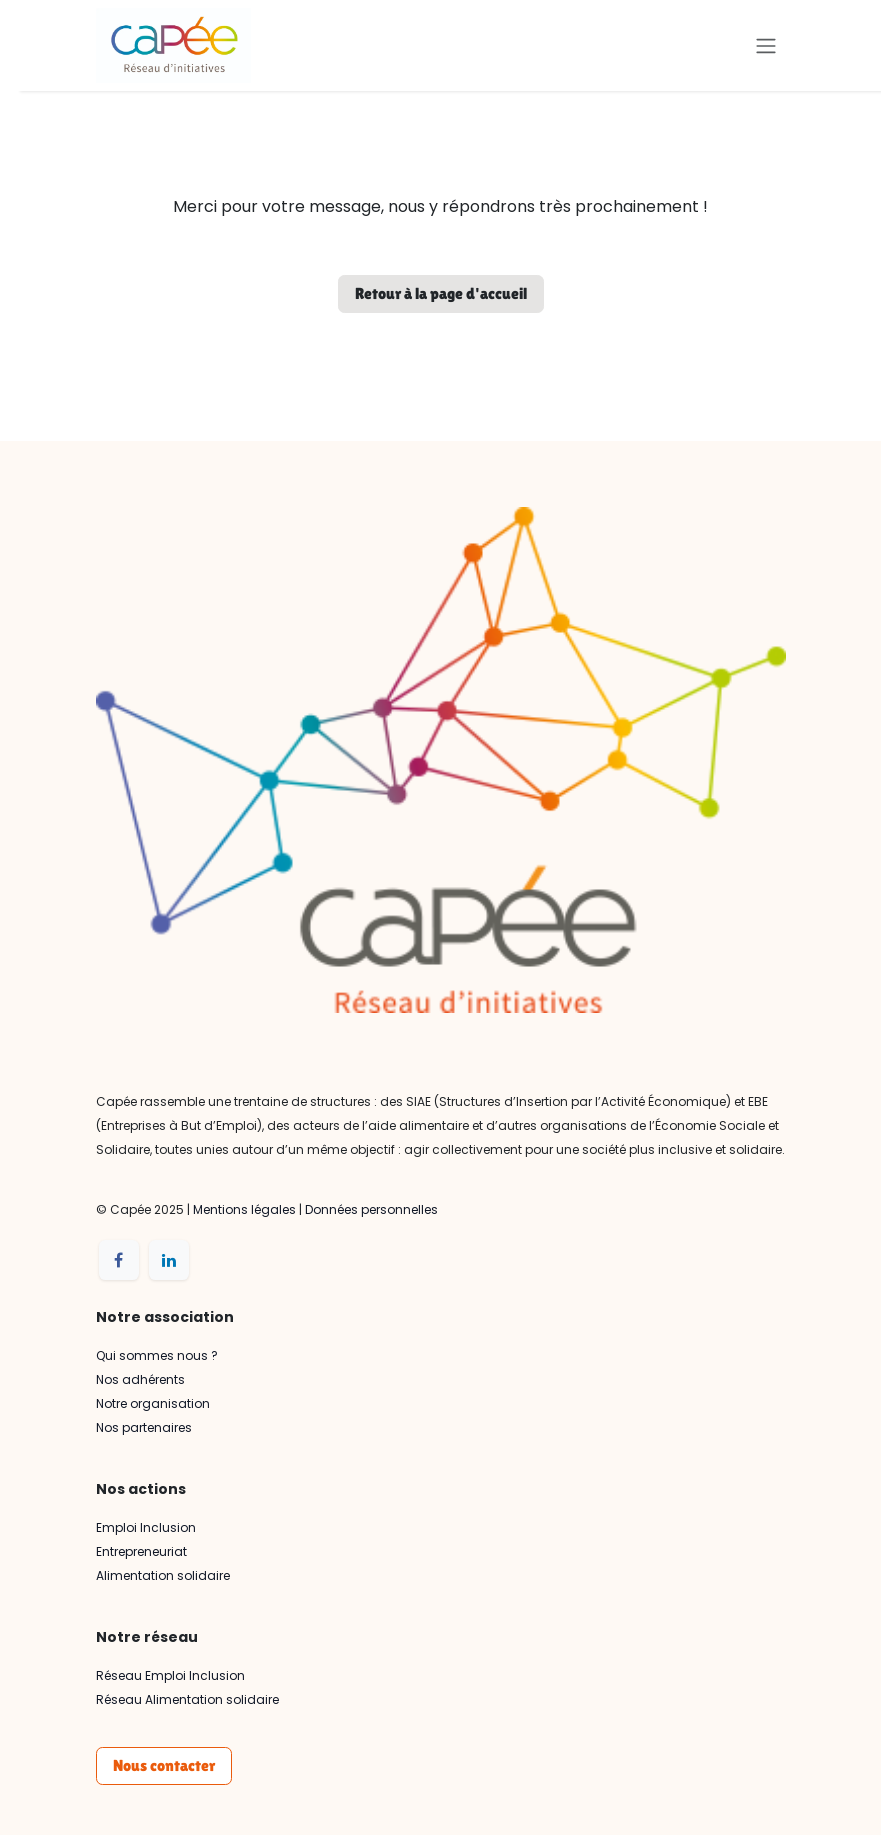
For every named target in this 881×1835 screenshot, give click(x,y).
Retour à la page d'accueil (441, 293)
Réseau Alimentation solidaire (187, 1699)
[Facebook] (119, 1260)
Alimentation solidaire (163, 1575)
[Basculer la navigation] (766, 45)
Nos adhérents (140, 1379)
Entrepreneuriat (141, 1551)
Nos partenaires (144, 1427)
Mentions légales (244, 1209)
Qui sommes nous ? (157, 1355)
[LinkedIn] (169, 1260)
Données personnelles (371, 1209)
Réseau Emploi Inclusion (170, 1675)
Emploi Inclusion (146, 1527)
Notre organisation (153, 1403)
